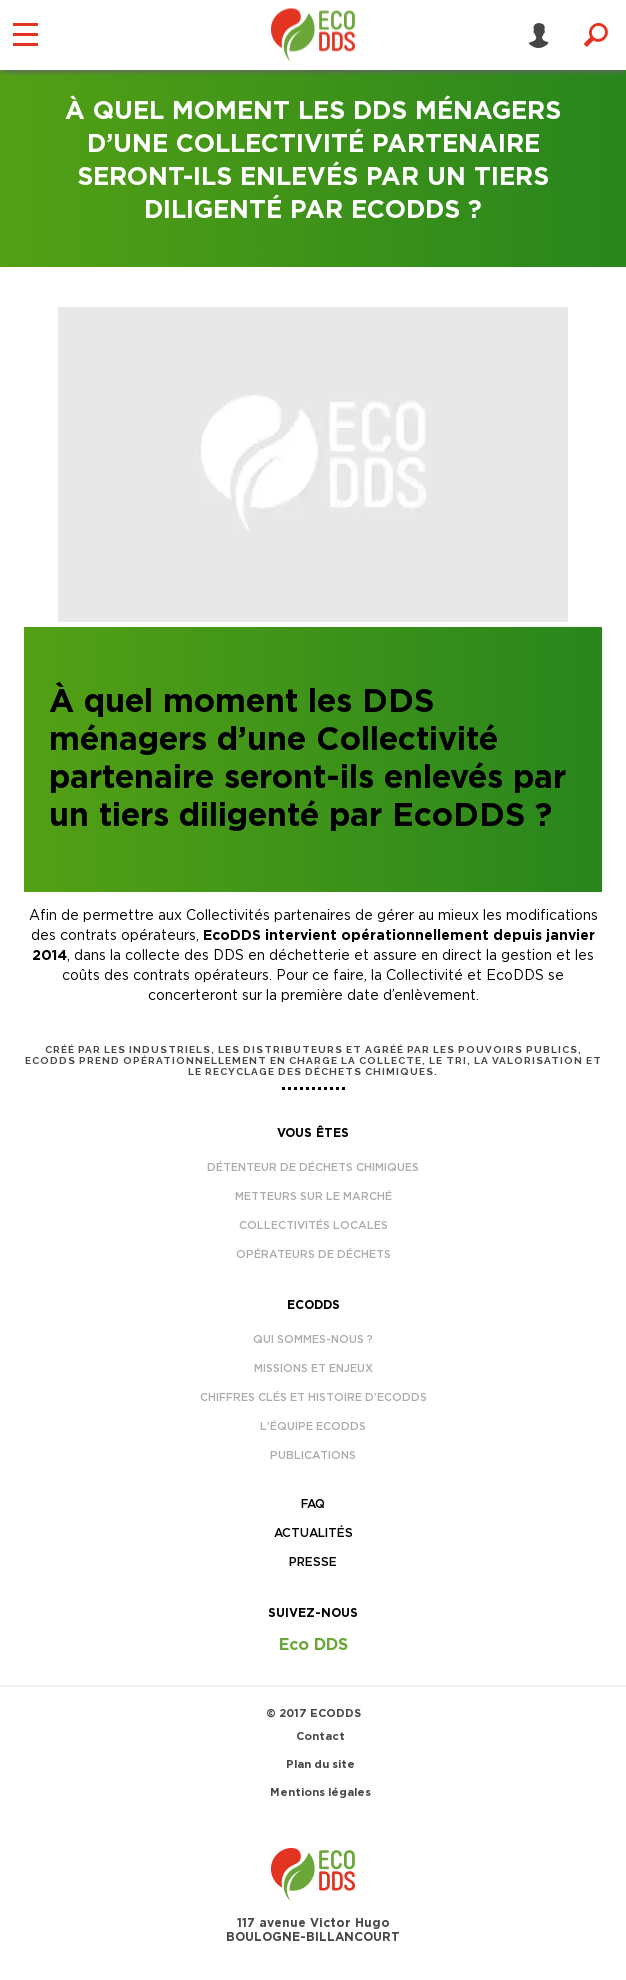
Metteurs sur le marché (313, 1196)
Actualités (313, 1533)
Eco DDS (313, 1645)
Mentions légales (320, 1792)
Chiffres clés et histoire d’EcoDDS (313, 1397)
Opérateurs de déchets (313, 1254)
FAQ (313, 1504)
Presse (313, 1562)
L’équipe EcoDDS (313, 1426)
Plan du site (320, 1764)
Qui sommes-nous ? (313, 1339)
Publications (313, 1455)
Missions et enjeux (313, 1368)
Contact (320, 1736)
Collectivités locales (313, 1225)
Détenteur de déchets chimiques (313, 1167)
